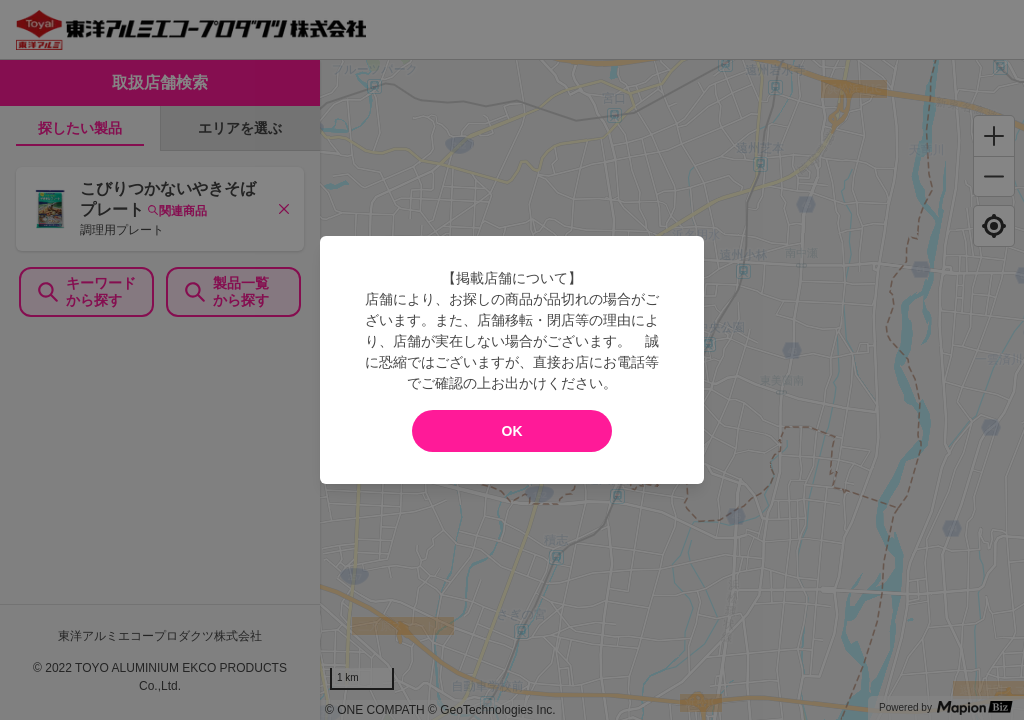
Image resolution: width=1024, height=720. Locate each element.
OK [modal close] (512, 431)
